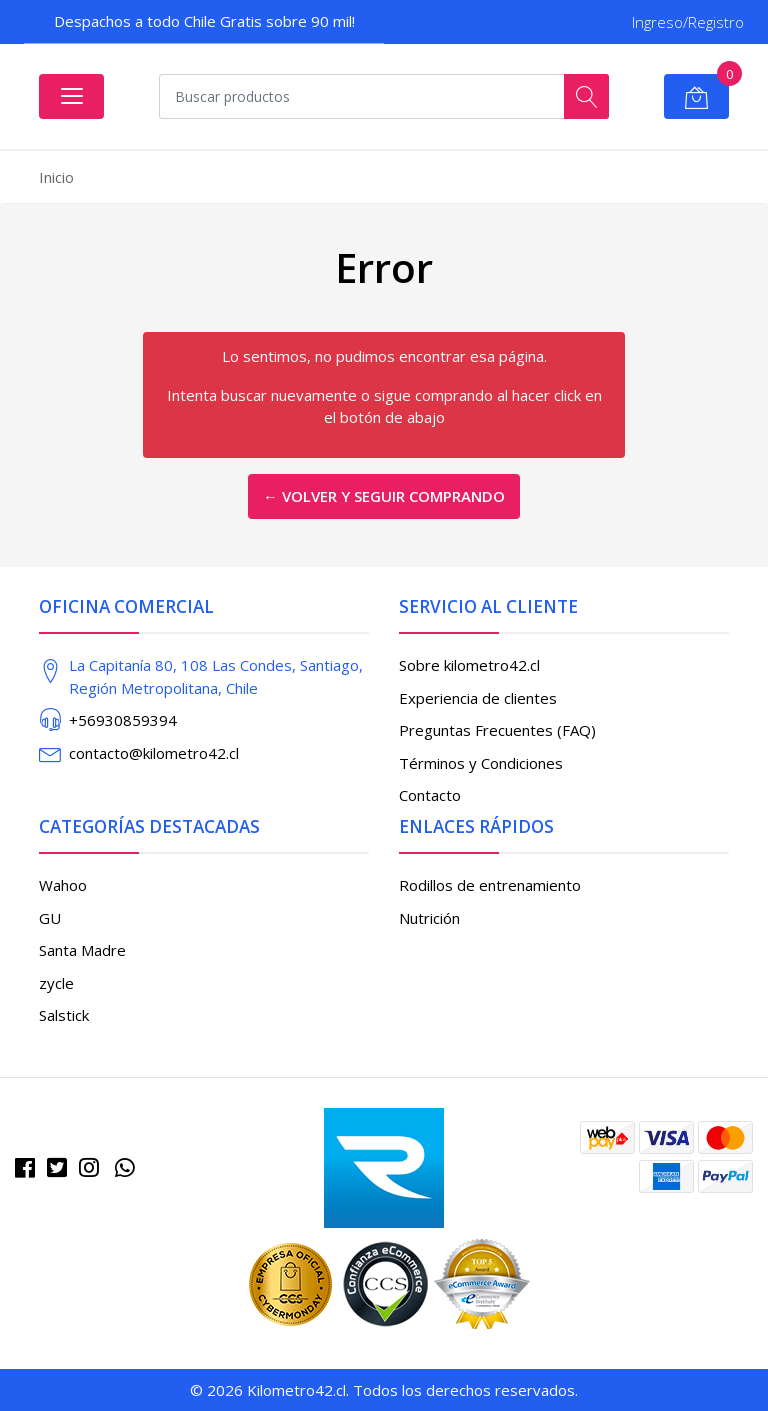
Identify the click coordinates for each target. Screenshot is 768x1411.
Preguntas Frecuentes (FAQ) (497, 730)
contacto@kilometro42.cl (154, 753)
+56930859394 (123, 720)
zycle (56, 983)
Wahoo (63, 885)
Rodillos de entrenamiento (490, 885)
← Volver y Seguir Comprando (384, 496)
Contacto (430, 795)
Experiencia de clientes (478, 698)
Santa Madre (82, 950)
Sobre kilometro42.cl (469, 665)
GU (50, 918)
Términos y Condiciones (481, 763)
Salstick (64, 1015)
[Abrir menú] (71, 96)
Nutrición (429, 918)
